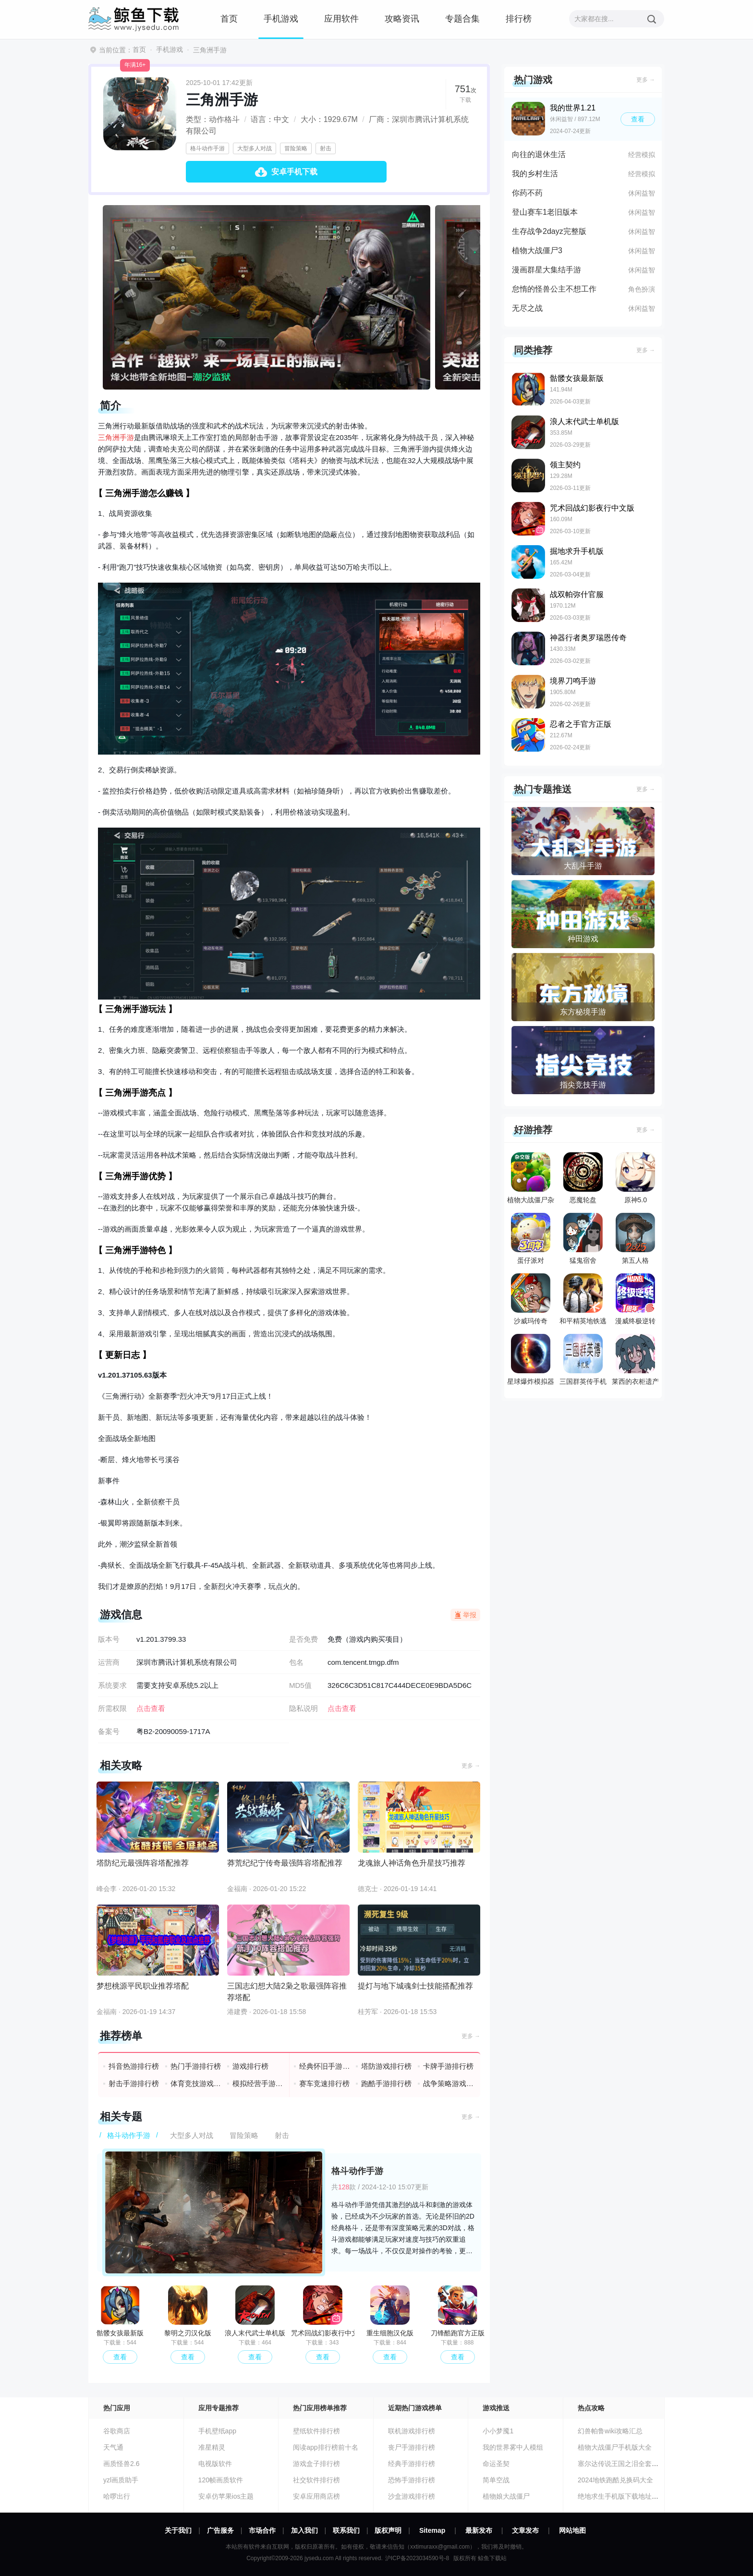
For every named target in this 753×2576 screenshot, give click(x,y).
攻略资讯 (402, 19)
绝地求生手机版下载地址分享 (621, 2496)
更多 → (471, 1765)
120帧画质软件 (220, 2480)
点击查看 (342, 1708)
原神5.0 (635, 1178)
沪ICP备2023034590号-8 (417, 2558)
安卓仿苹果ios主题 (226, 2496)
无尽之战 (527, 308)
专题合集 (462, 19)
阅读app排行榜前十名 (325, 2447)
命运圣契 (496, 2463)
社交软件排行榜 (316, 2480)
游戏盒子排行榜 (316, 2463)
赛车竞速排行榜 (324, 2083)
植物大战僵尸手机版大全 (615, 2447)
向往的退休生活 (539, 154)
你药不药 (527, 193)
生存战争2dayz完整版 (549, 231)
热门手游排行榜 (195, 2066)
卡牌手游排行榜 (448, 2066)
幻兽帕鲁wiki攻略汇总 (610, 2431)
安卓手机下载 (294, 172)
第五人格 (635, 1238)
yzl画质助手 (120, 2480)
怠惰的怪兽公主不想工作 (554, 289)
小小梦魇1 (498, 2431)
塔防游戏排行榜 (386, 2066)
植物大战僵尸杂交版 (530, 1180)
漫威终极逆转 (635, 1299)
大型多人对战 (254, 148)
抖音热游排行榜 (134, 2066)
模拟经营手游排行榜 (258, 2083)
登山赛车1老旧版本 (545, 212)
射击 (325, 148)
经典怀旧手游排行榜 (325, 2066)
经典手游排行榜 (411, 2463)
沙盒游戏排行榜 (411, 2496)
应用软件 (341, 19)
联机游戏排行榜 (411, 2431)
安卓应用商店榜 (316, 2496)
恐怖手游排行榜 (411, 2480)
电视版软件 (215, 2463)
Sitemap (432, 2530)
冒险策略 (295, 148)
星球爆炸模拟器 (530, 1359)
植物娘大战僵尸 (506, 2496)
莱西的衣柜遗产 (635, 1359)
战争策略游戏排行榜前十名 (448, 2083)
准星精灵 (211, 2447)
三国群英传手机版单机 (583, 1362)
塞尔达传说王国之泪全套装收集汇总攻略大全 (645, 2463)
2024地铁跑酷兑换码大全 (615, 2480)
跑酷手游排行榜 (386, 2083)
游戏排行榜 (250, 2066)
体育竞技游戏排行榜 (196, 2083)
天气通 (113, 2447)
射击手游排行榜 (134, 2083)
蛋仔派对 (530, 1238)
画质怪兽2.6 (121, 2463)
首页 (229, 19)
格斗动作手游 (207, 148)
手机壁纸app (217, 2431)
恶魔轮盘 (583, 1178)
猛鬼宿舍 (583, 1238)
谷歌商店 (116, 2431)
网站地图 (572, 2530)
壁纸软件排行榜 (316, 2431)
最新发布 (478, 2530)
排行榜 (519, 19)
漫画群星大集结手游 (546, 270)
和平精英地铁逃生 (583, 1301)
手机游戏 (281, 19)
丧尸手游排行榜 (411, 2447)
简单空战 (496, 2480)
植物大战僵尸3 (537, 250)
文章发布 (525, 2530)
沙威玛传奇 (530, 1299)
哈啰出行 (116, 2496)
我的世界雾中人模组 (513, 2447)
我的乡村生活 (535, 174)
